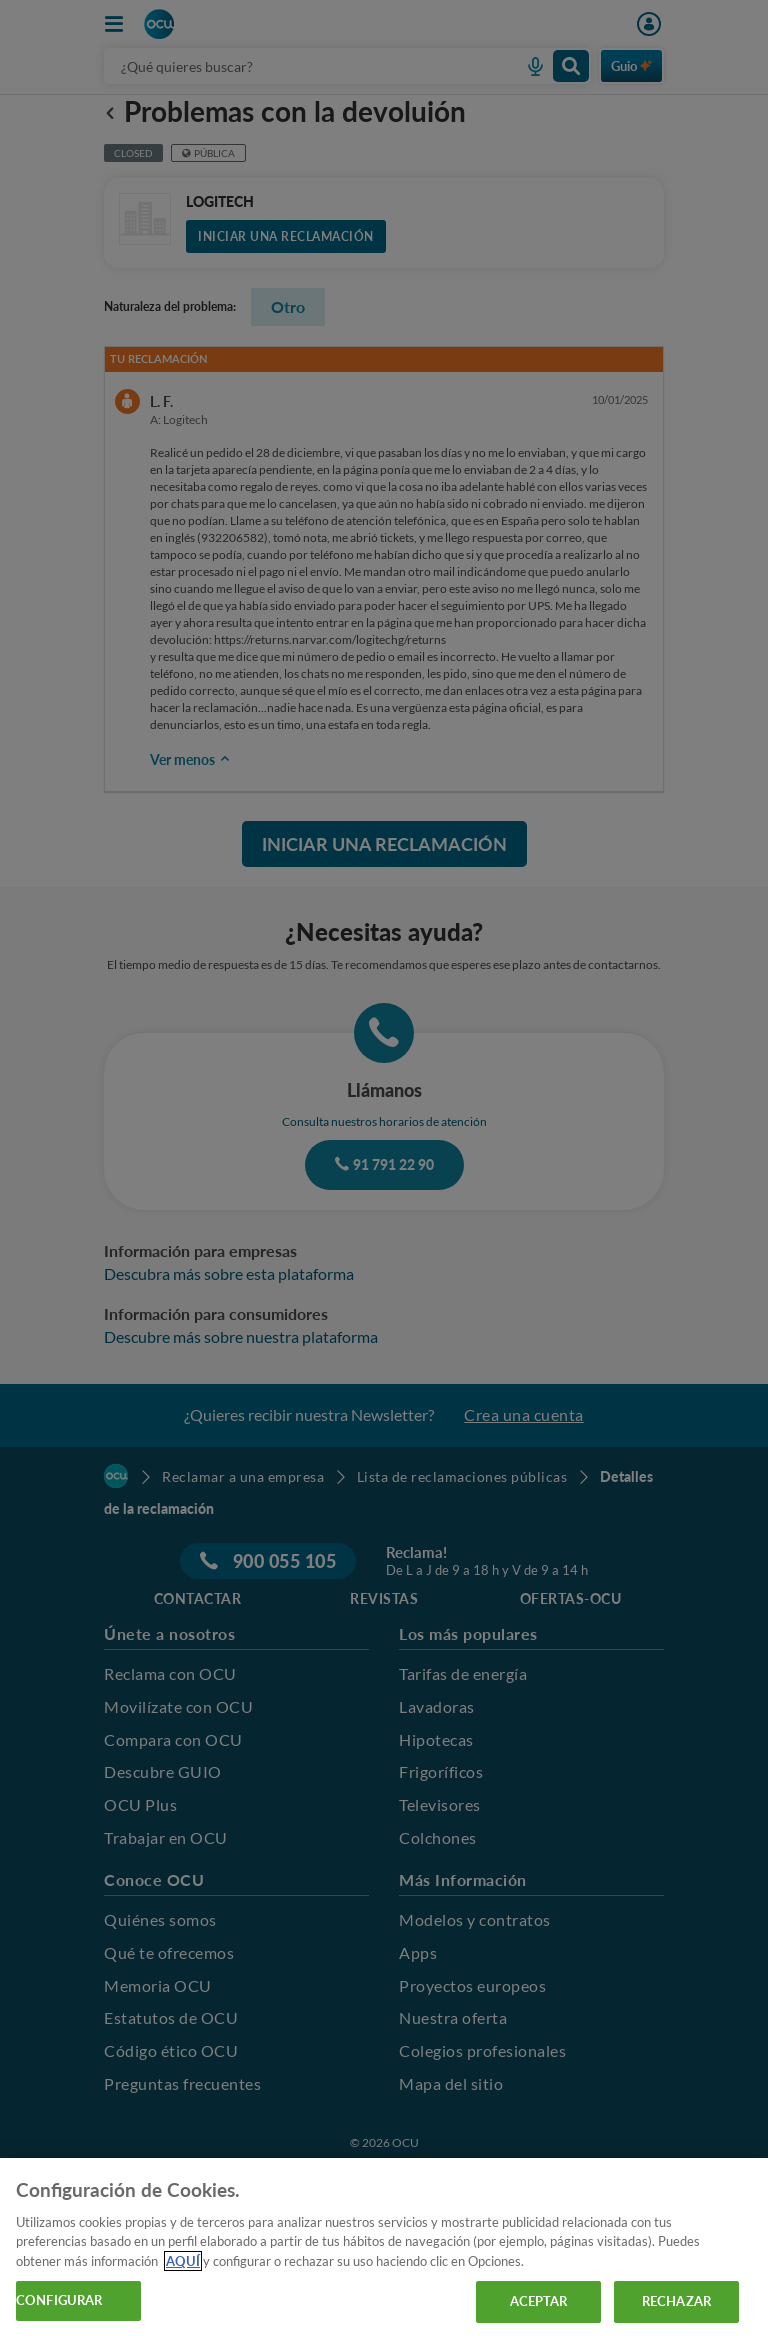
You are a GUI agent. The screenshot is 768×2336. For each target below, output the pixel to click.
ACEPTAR (539, 2301)
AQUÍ (183, 2261)
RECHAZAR (676, 2301)
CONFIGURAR (59, 2300)
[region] (384, 2247)
